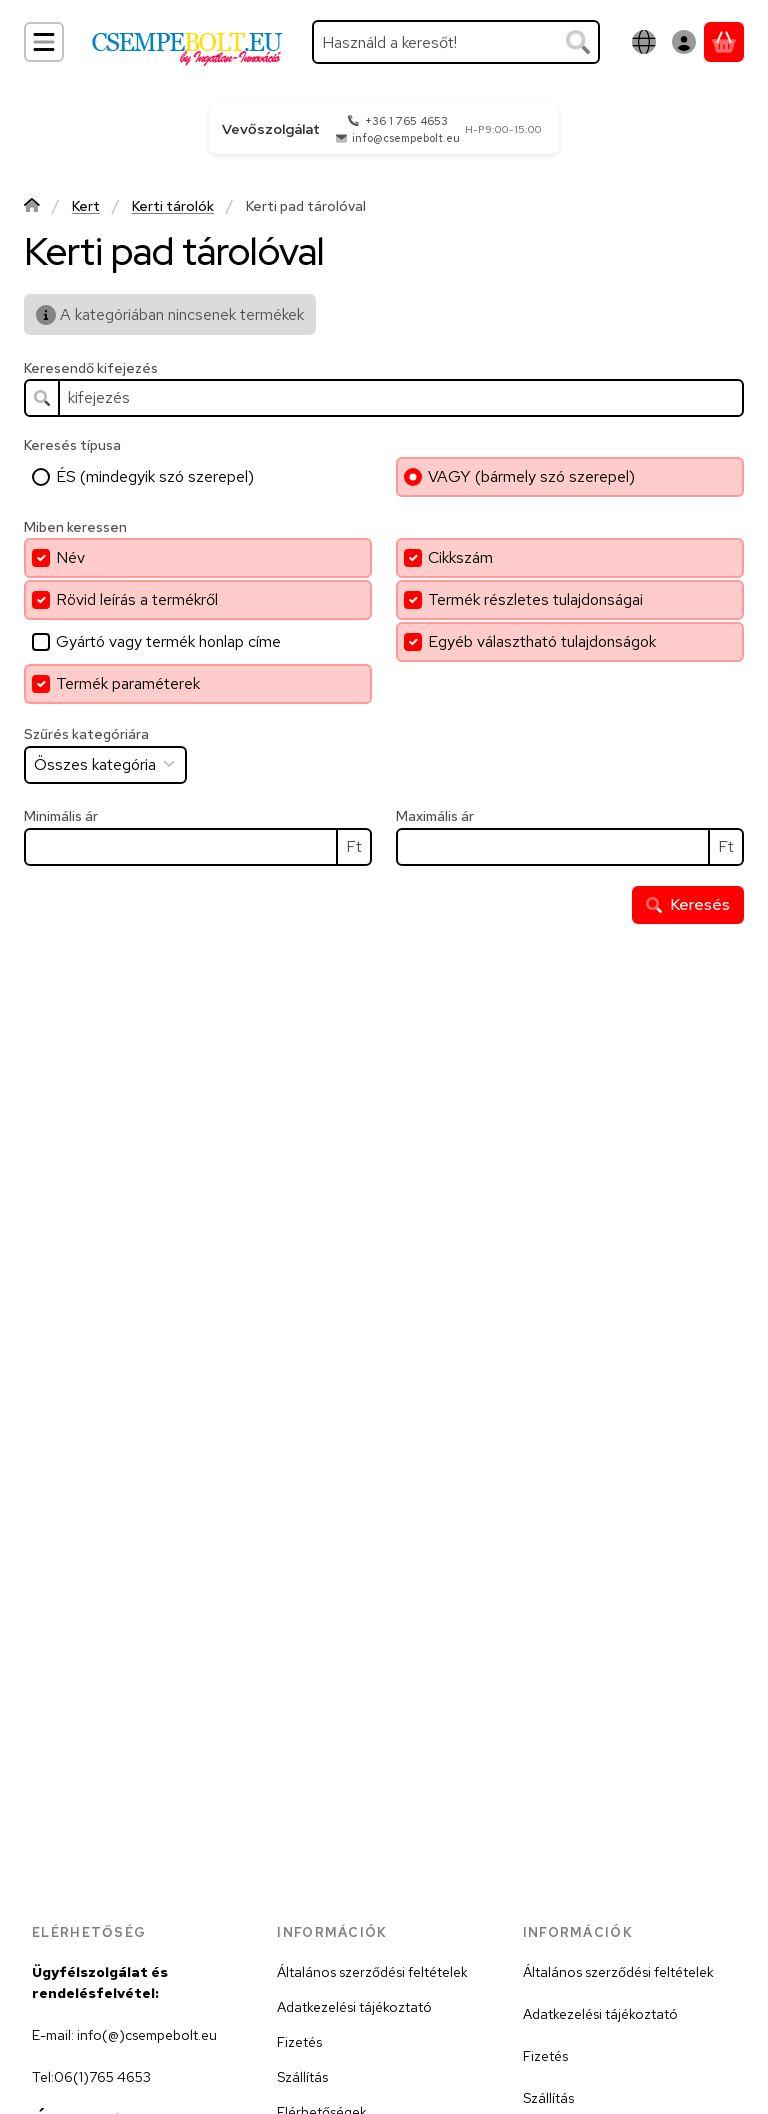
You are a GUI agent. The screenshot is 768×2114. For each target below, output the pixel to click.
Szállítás (302, 2077)
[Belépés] (684, 42)
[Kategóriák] (44, 42)
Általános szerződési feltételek (372, 1972)
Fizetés (299, 2042)
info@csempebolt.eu (406, 138)
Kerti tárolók (173, 206)
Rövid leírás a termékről (137, 599)
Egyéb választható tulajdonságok (542, 641)
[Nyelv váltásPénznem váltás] (644, 42)
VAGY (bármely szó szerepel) (531, 476)
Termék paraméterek (128, 683)
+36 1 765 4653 (406, 121)
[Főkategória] (32, 207)
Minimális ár (61, 816)
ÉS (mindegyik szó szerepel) (155, 476)
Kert (86, 206)
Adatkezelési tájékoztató (354, 2007)
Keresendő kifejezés (91, 368)
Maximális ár (435, 816)
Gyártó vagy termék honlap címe (168, 641)
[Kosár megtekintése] (724, 42)
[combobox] (456, 42)
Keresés (688, 904)
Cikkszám (460, 557)
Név (70, 557)
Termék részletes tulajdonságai (535, 599)
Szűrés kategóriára (86, 734)
